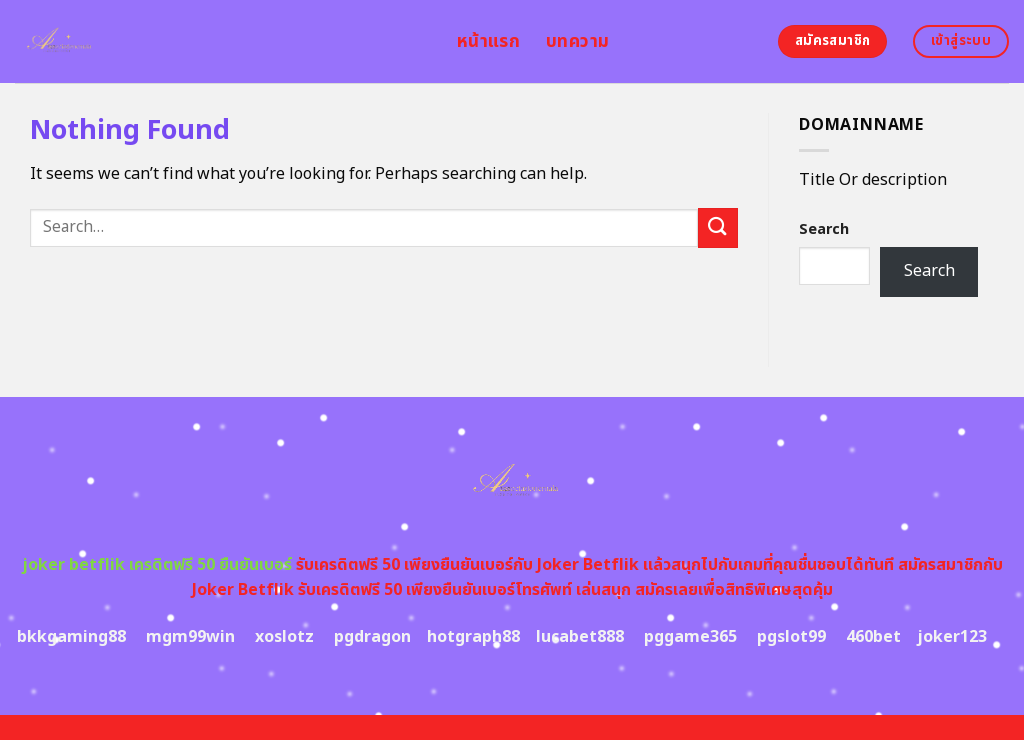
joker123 (952, 637)
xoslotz (284, 637)
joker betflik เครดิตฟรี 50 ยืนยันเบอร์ (157, 565)
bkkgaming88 (71, 637)
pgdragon (372, 637)
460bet (873, 637)
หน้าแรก (488, 41)
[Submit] (718, 227)
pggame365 (690, 637)
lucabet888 (580, 637)
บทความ (577, 41)
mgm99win (190, 637)
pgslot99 (791, 637)
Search (824, 229)
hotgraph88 (473, 637)
